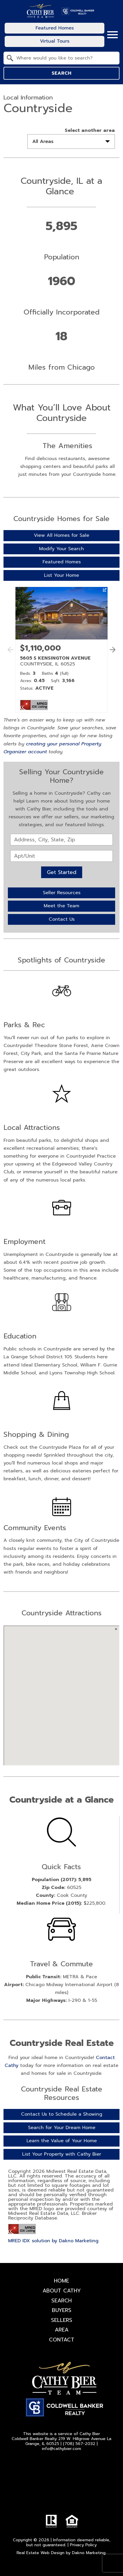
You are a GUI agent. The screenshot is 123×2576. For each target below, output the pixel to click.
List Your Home (61, 575)
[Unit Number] (61, 856)
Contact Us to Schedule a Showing (61, 2114)
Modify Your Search (61, 548)
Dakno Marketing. (89, 2553)
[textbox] (65, 58)
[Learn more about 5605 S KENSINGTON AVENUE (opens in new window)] (61, 650)
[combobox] (61, 58)
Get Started (61, 872)
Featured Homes (62, 561)
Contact (61, 2340)
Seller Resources (61, 892)
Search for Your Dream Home (61, 2127)
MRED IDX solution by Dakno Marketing (53, 2240)
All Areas (42, 141)
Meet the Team (61, 905)
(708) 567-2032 (79, 2444)
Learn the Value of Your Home (62, 2140)
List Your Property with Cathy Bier (61, 2154)
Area (61, 2330)
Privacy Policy (83, 2545)
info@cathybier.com (61, 2449)
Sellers (61, 2320)
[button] (111, 656)
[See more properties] (113, 649)
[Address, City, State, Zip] (61, 839)
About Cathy (62, 2291)
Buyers (61, 2310)
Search (61, 73)
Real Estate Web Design (40, 2553)
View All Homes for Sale (61, 535)
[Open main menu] (113, 35)
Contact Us (62, 919)
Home (61, 2281)
